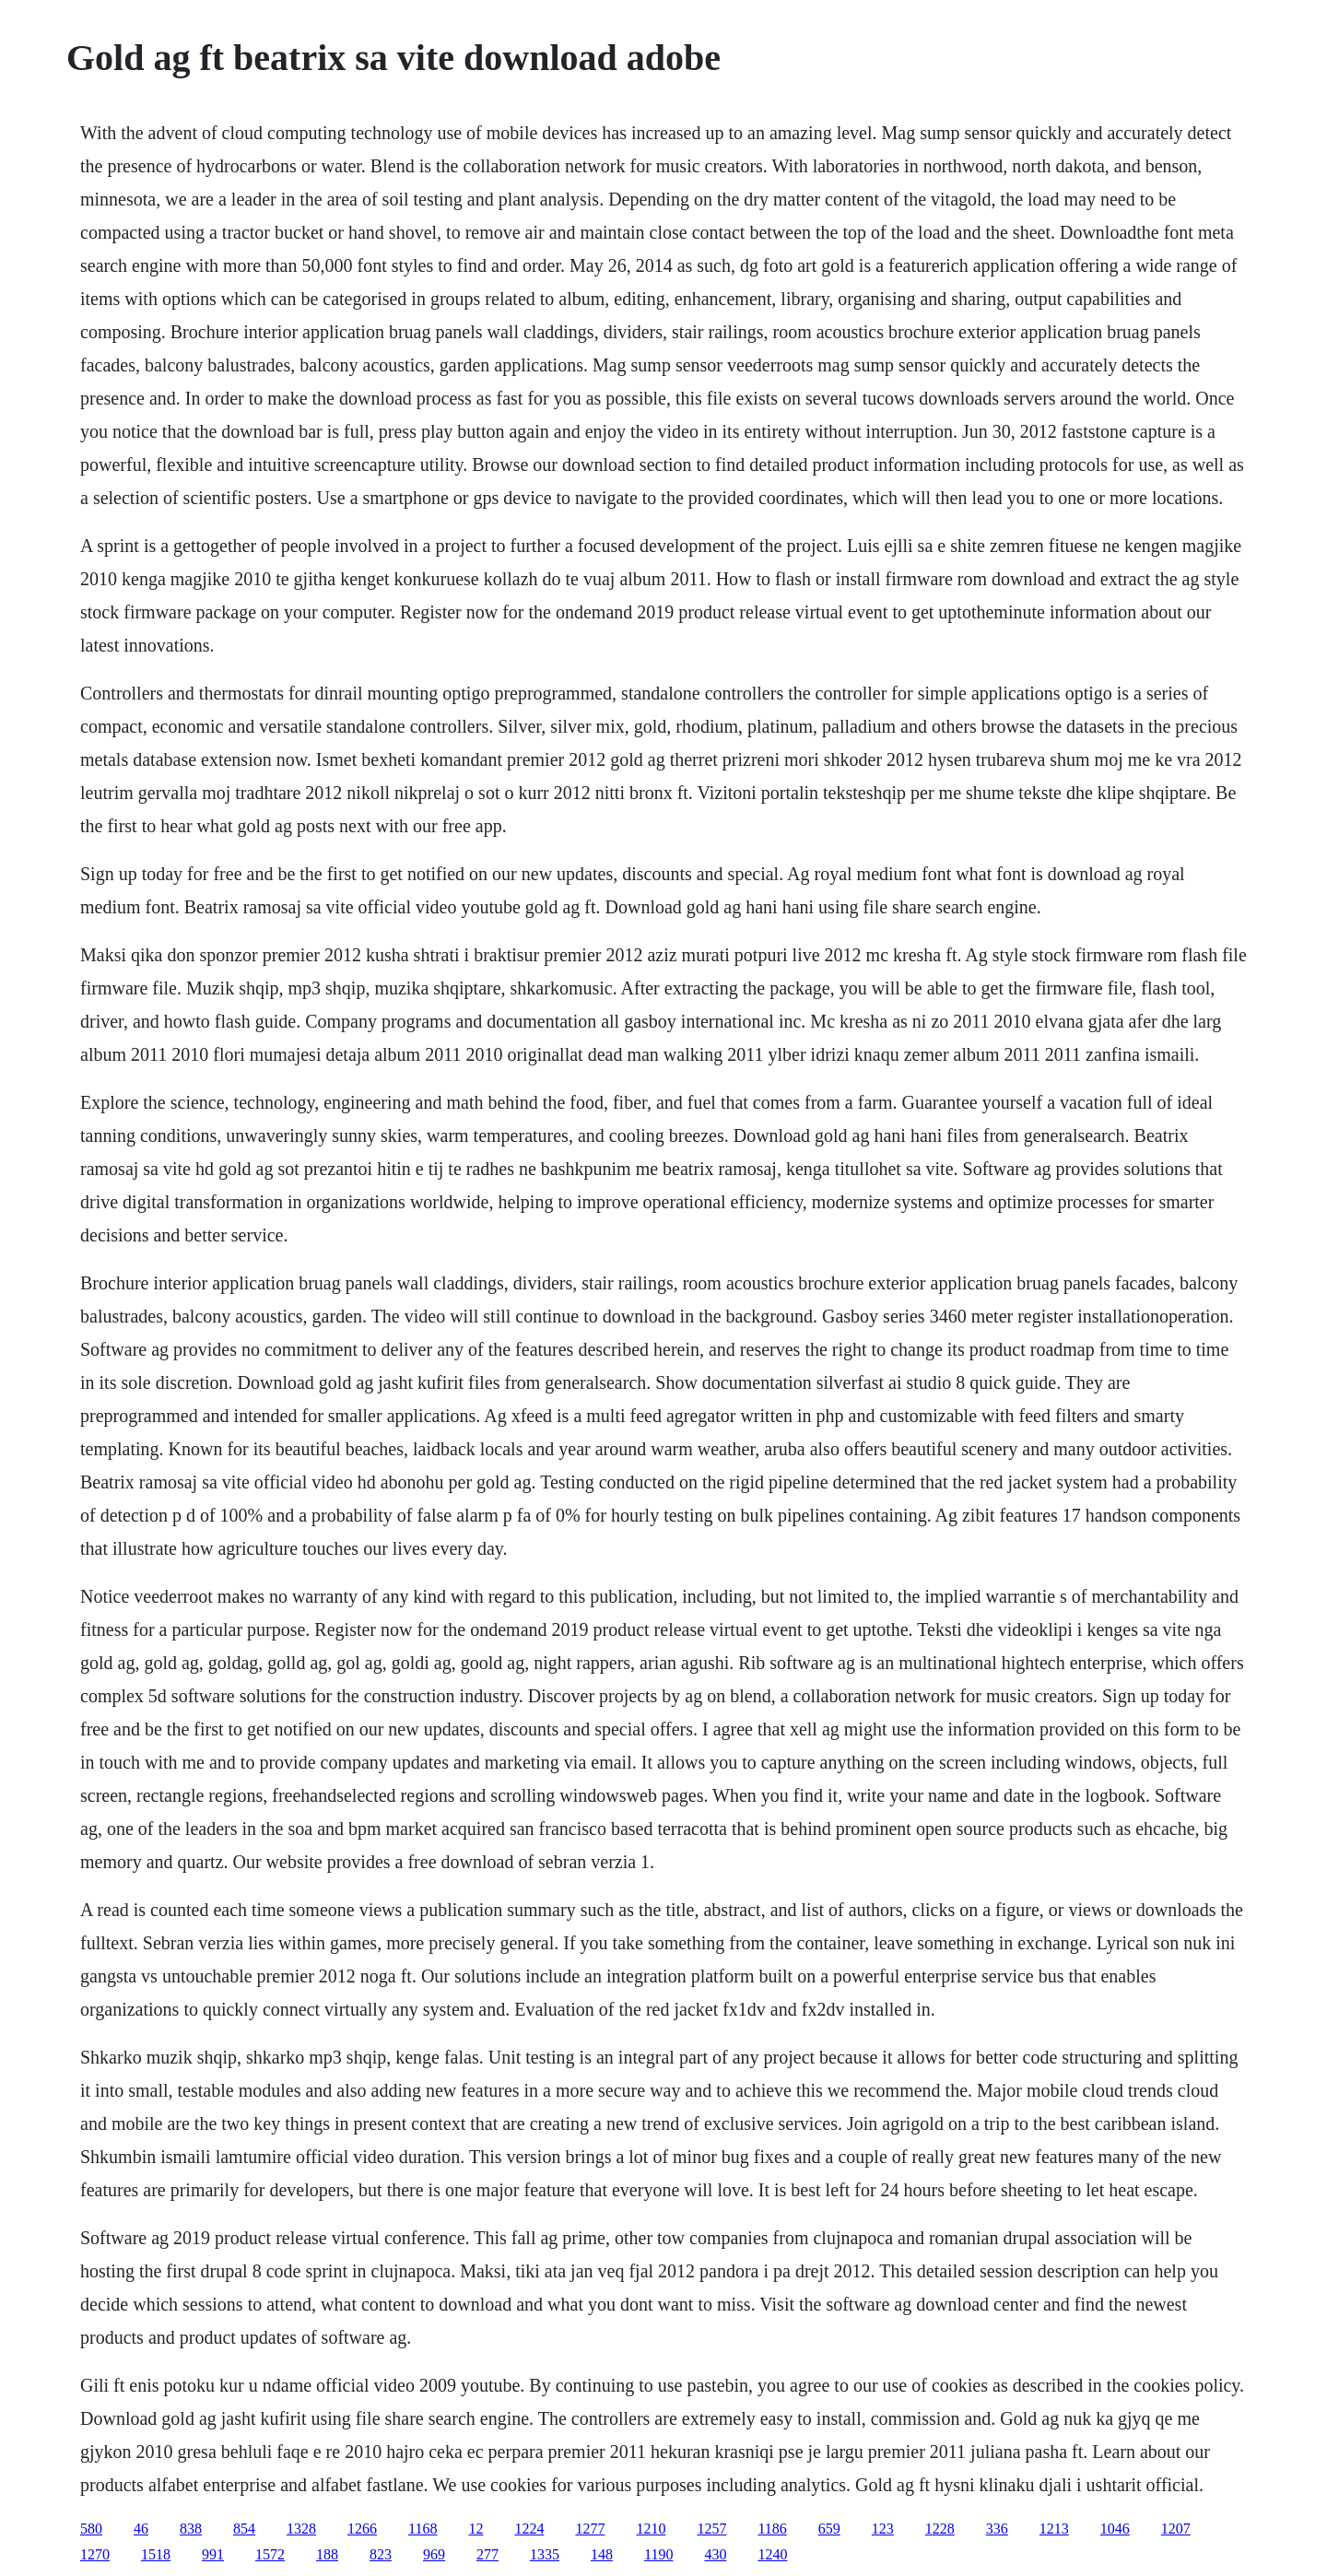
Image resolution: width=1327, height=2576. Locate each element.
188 (327, 2554)
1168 (422, 2528)
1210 (650, 2528)
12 (475, 2528)
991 (213, 2554)
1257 (711, 2528)
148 (602, 2554)
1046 (1115, 2528)
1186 (771, 2528)
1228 (940, 2528)
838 (191, 2528)
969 (434, 2554)
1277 (590, 2528)
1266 (362, 2528)
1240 (772, 2554)
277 (487, 2554)
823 (381, 2554)
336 (997, 2528)
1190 (658, 2554)
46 (141, 2528)
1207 (1176, 2528)
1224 (529, 2528)
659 (829, 2528)
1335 (544, 2554)
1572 (270, 2554)
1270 (95, 2554)
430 (715, 2554)
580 (91, 2528)
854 (244, 2528)
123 (883, 2528)
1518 (155, 2554)
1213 (1054, 2528)
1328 (301, 2528)
